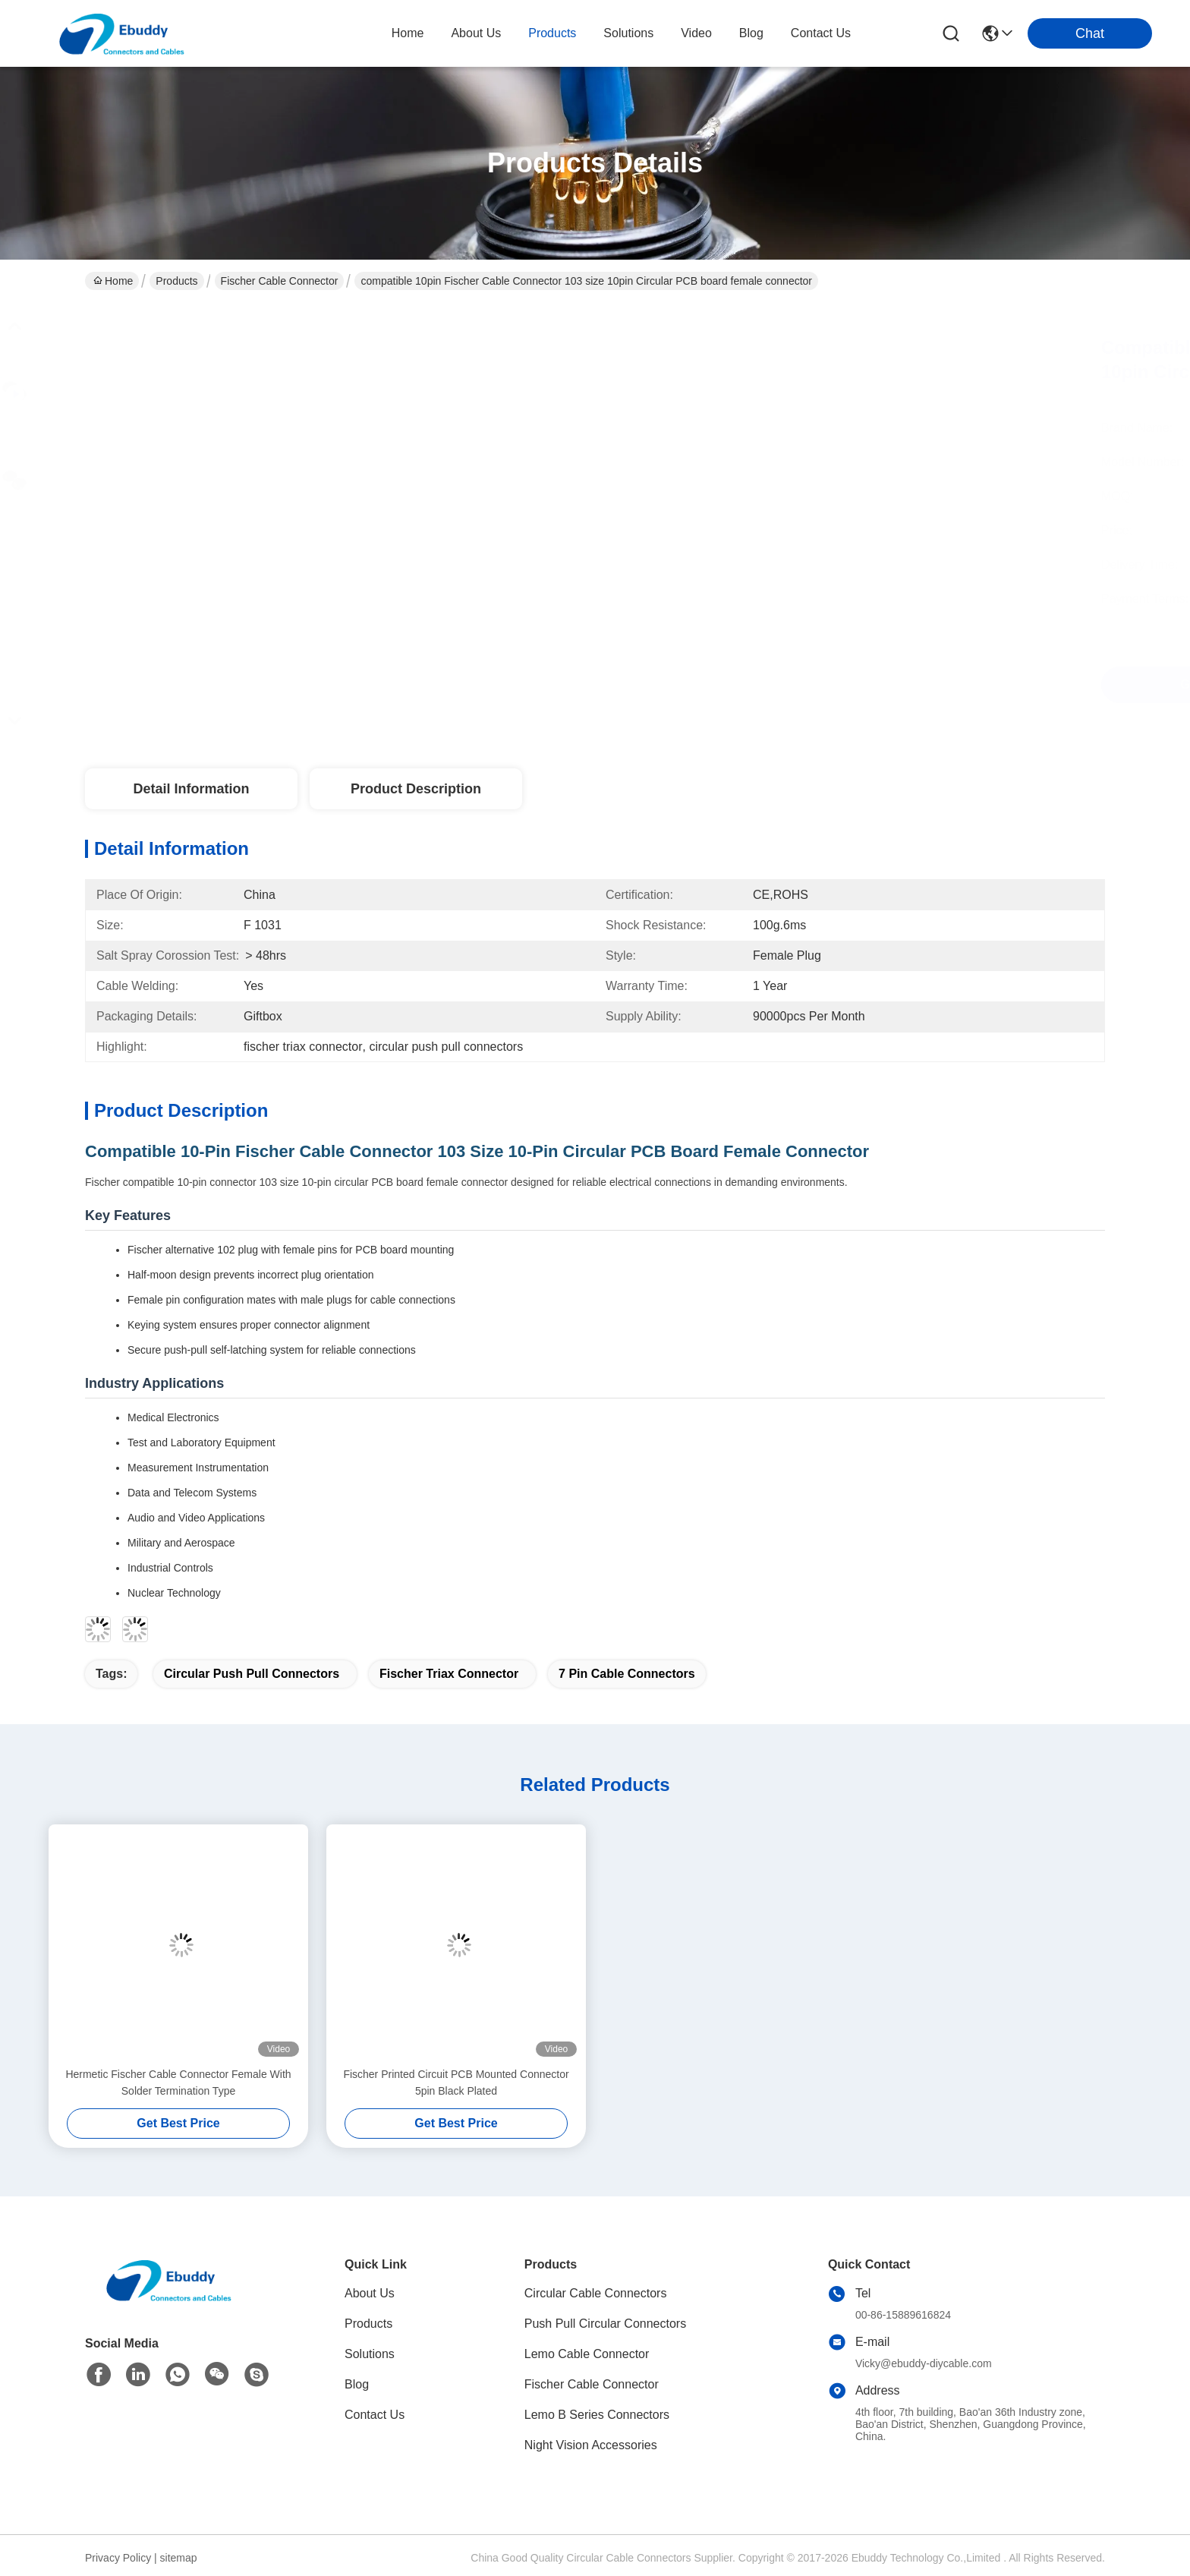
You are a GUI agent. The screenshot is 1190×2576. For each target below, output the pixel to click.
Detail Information (191, 788)
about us (476, 33)
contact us (821, 33)
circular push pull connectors (251, 1673)
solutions (628, 33)
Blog (357, 2384)
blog (751, 33)
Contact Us (375, 2414)
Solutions (370, 2353)
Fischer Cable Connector (279, 281)
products (552, 33)
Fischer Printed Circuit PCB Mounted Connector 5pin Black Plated (455, 2082)
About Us (370, 2293)
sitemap (178, 2558)
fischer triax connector (448, 1673)
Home (408, 33)
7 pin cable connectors (627, 1673)
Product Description (416, 788)
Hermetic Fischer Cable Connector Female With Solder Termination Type (178, 2082)
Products (176, 281)
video (696, 33)
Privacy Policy (118, 2558)
